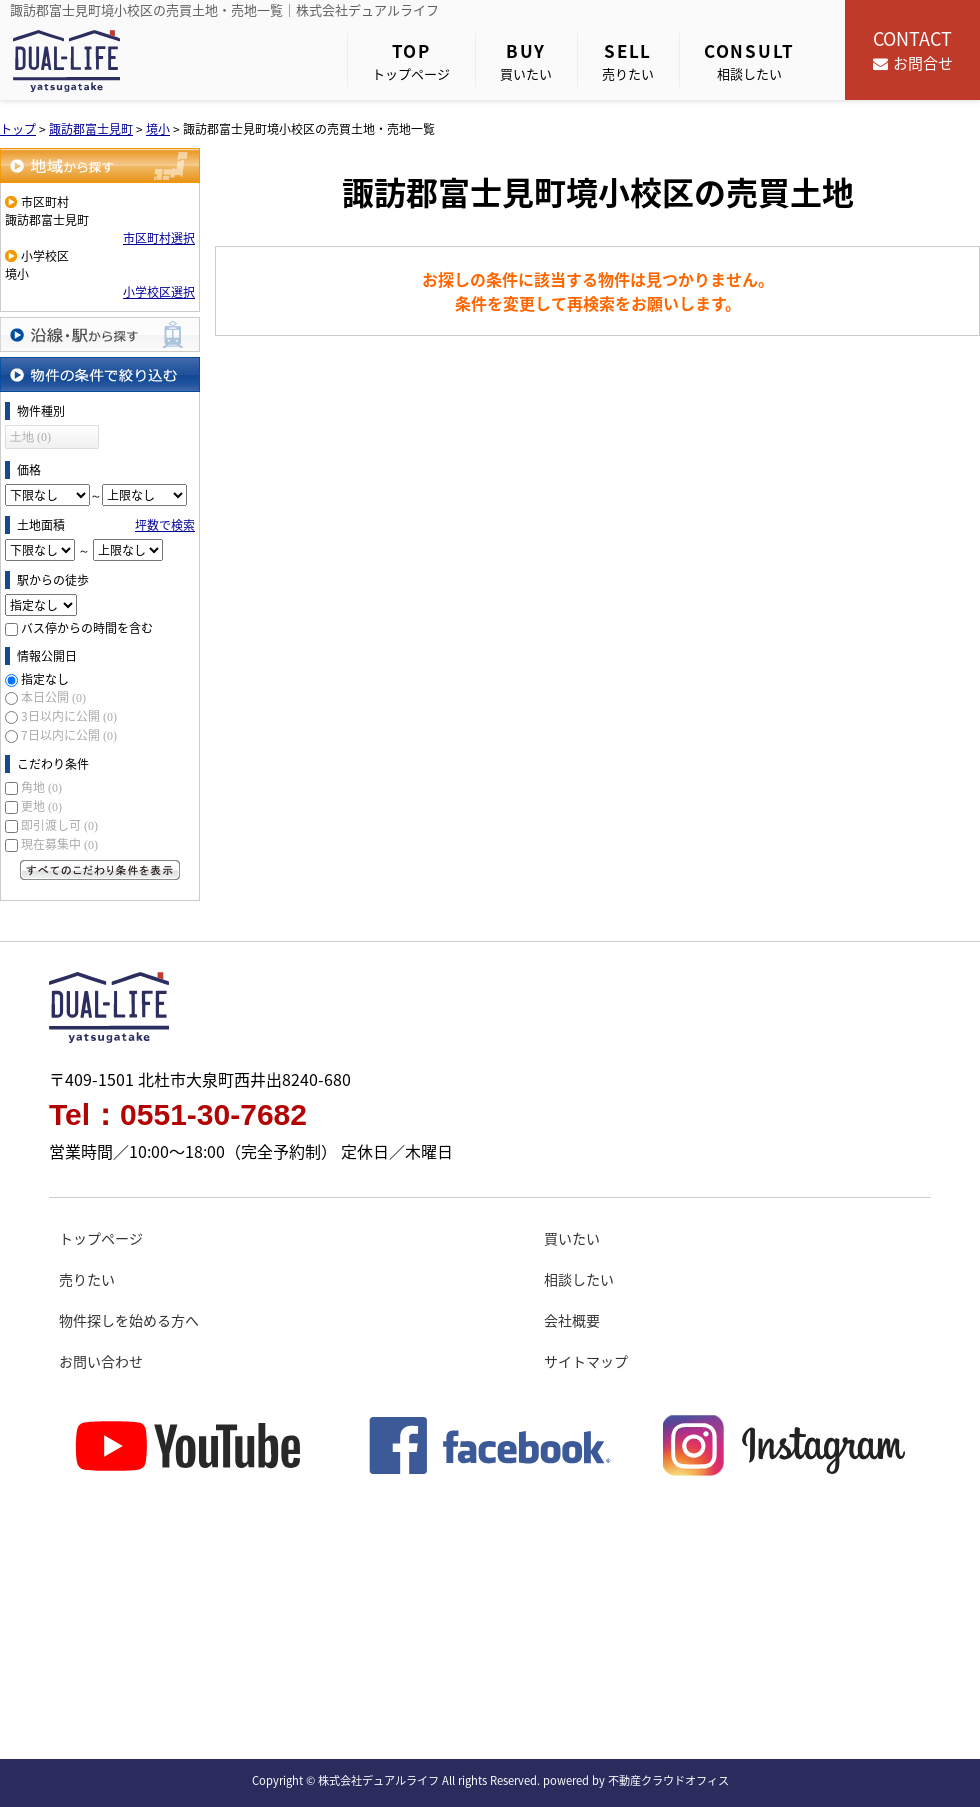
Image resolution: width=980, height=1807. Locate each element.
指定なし (45, 679)
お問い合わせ (101, 1361)
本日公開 (53, 697)
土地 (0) (30, 437)
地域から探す (100, 165)
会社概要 (572, 1320)
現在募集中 (59, 844)
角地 (41, 787)
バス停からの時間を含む (87, 628)
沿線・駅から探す (100, 334)
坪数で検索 (165, 525)
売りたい (628, 60)
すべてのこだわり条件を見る (100, 870)
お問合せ (912, 49)
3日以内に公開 (69, 716)
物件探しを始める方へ (129, 1320)
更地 (41, 806)
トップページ (411, 60)
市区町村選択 (159, 238)
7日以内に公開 (69, 735)
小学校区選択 (159, 292)
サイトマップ (586, 1361)
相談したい (749, 60)
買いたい (526, 60)
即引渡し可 (59, 825)
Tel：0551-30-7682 (178, 1115)
